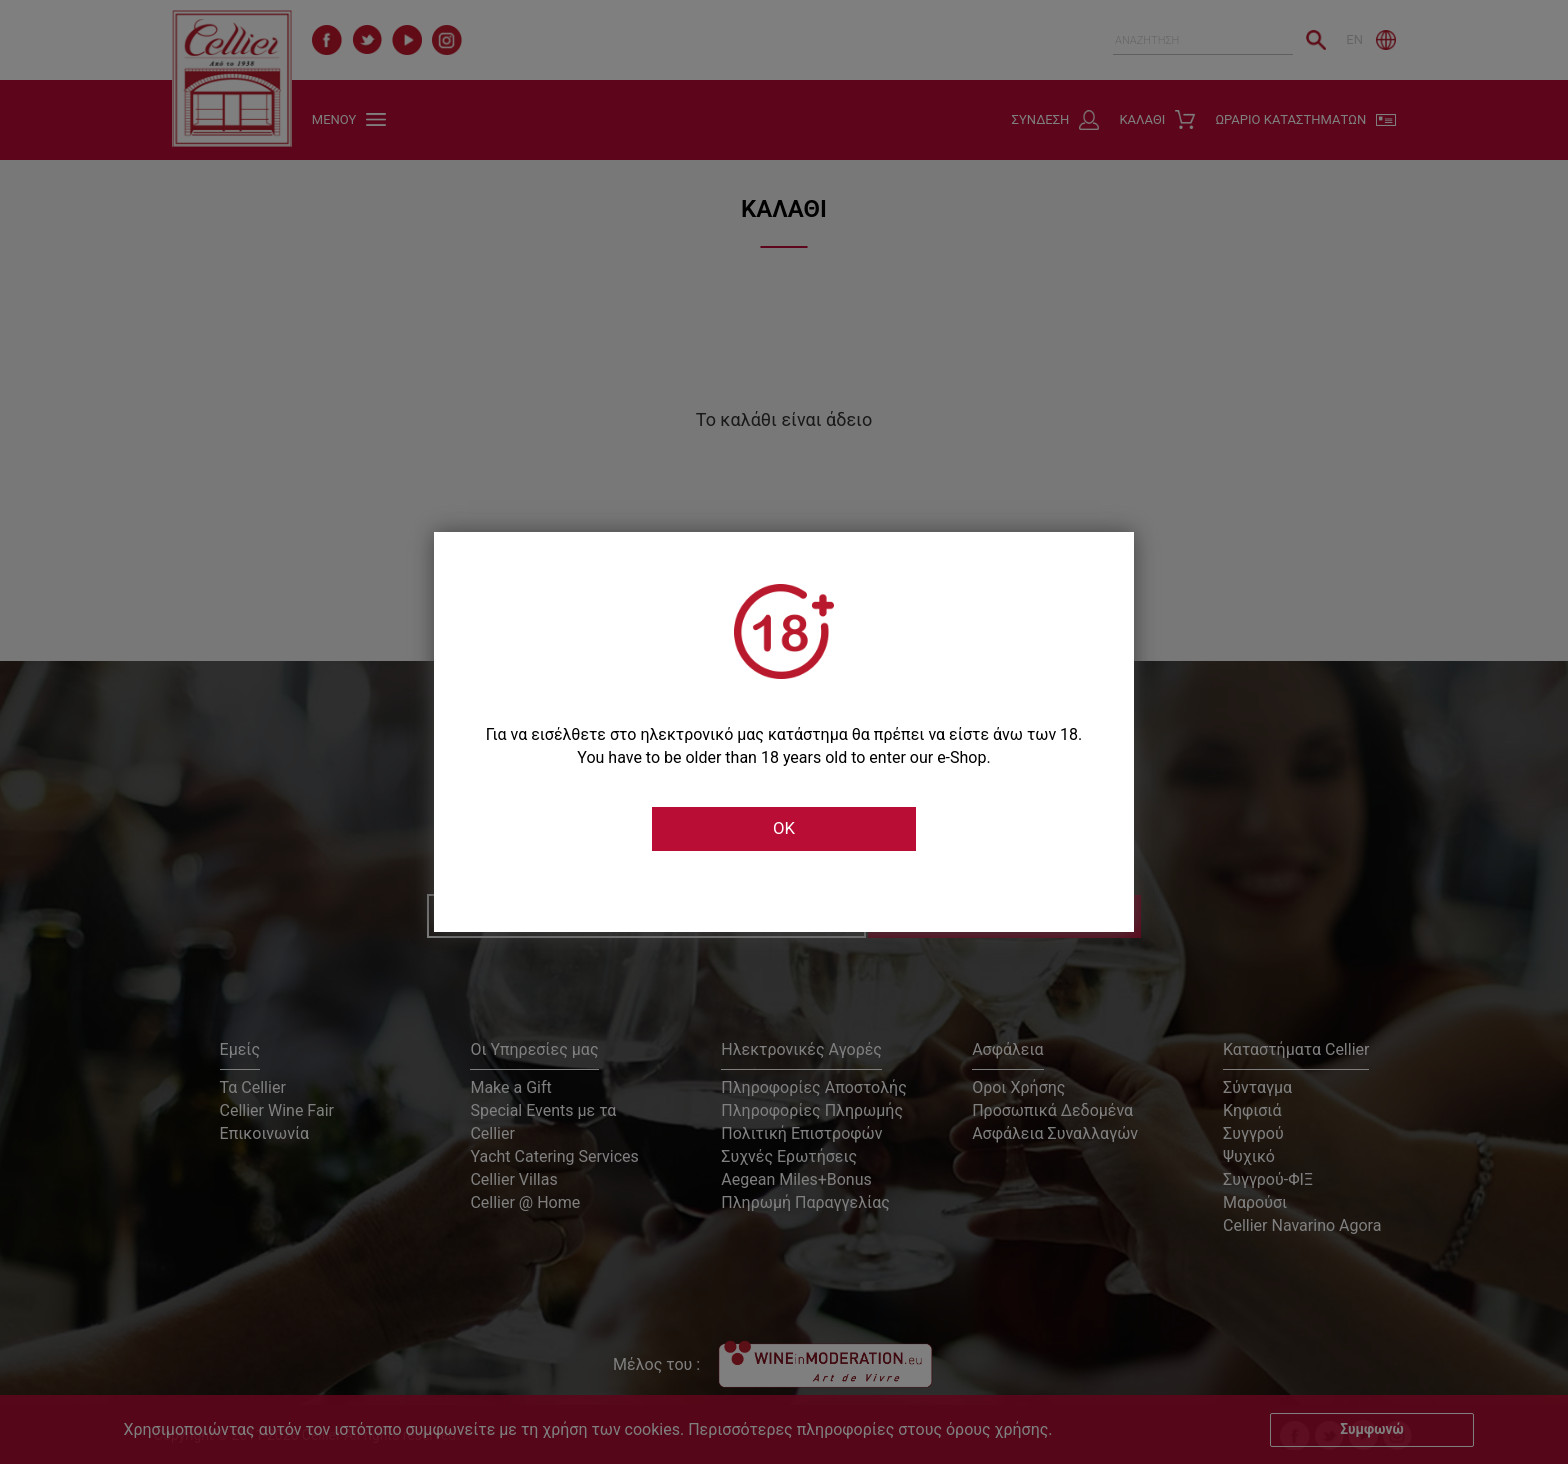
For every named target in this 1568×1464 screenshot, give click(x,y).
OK (784, 829)
